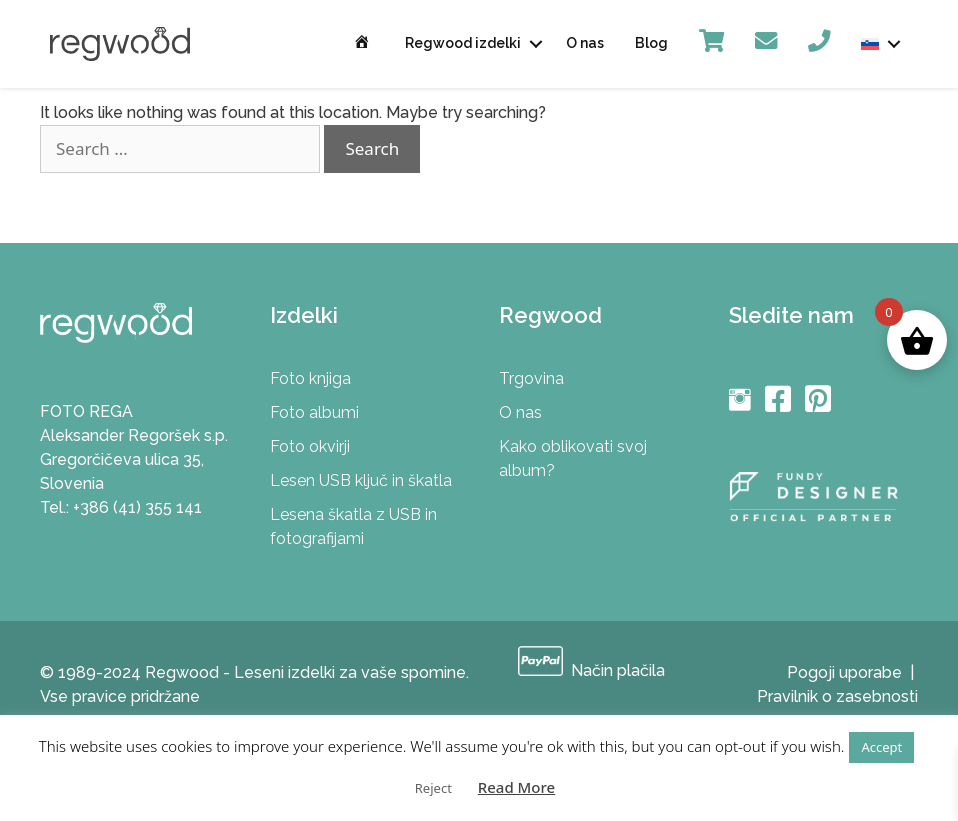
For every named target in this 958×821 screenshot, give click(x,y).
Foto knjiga (310, 378)
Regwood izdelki (463, 43)
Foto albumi (314, 412)
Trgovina (531, 378)
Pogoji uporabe (844, 672)
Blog (651, 43)
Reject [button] (433, 788)
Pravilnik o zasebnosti (837, 696)
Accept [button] (881, 747)
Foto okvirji (310, 446)
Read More (516, 787)
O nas (585, 43)
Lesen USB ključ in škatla (361, 480)
